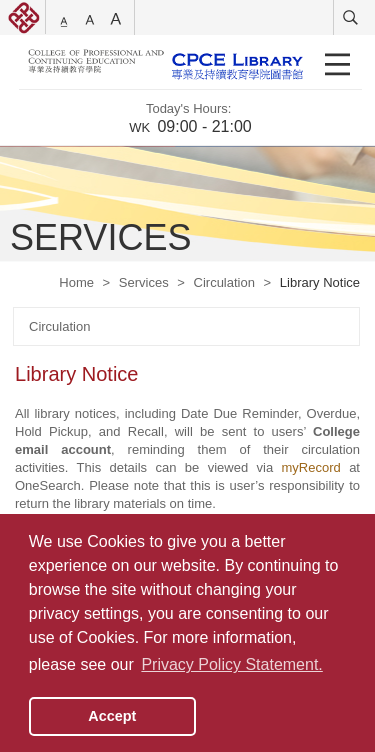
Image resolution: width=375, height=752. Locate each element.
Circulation (224, 282)
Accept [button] (112, 716)
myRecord (311, 467)
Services (144, 282)
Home (76, 282)
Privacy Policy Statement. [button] (231, 664)
